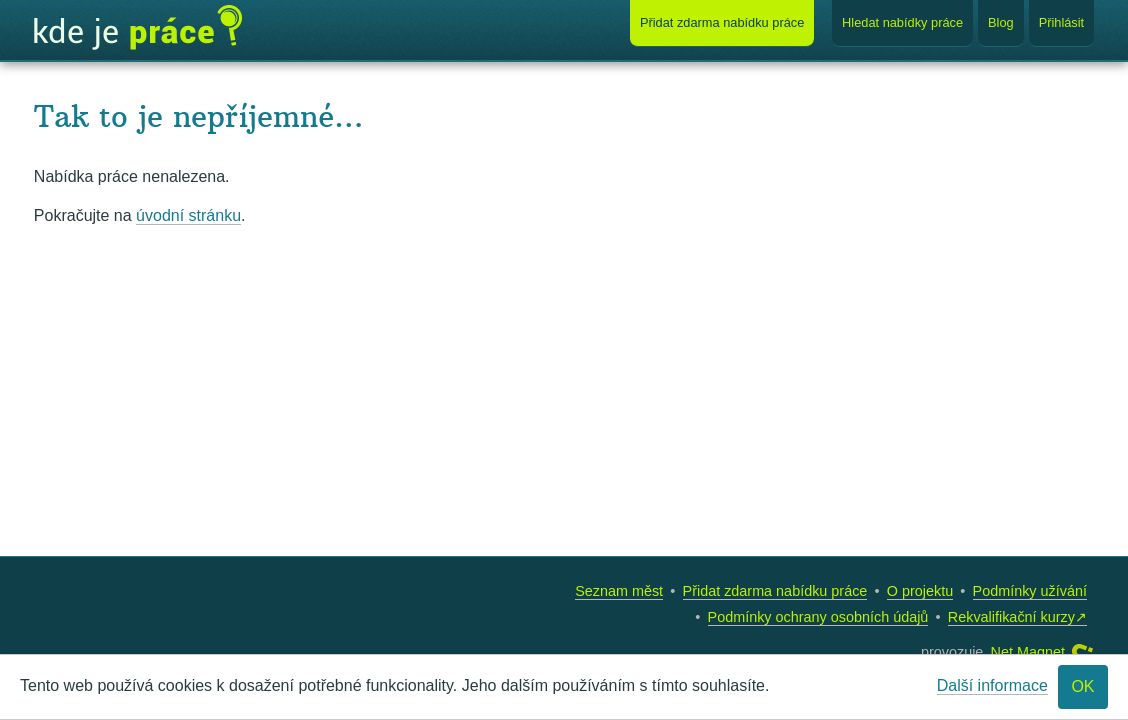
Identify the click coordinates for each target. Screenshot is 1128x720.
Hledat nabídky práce (902, 22)
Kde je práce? (138, 28)
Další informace (992, 685)
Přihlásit (1062, 22)
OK (1082, 686)
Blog (1001, 22)
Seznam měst (619, 591)
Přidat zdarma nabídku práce (775, 591)
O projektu (920, 591)
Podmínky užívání (1030, 591)
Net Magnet (1028, 652)
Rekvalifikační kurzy (1011, 617)
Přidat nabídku (722, 22)
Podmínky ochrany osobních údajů (818, 617)
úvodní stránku (188, 215)
